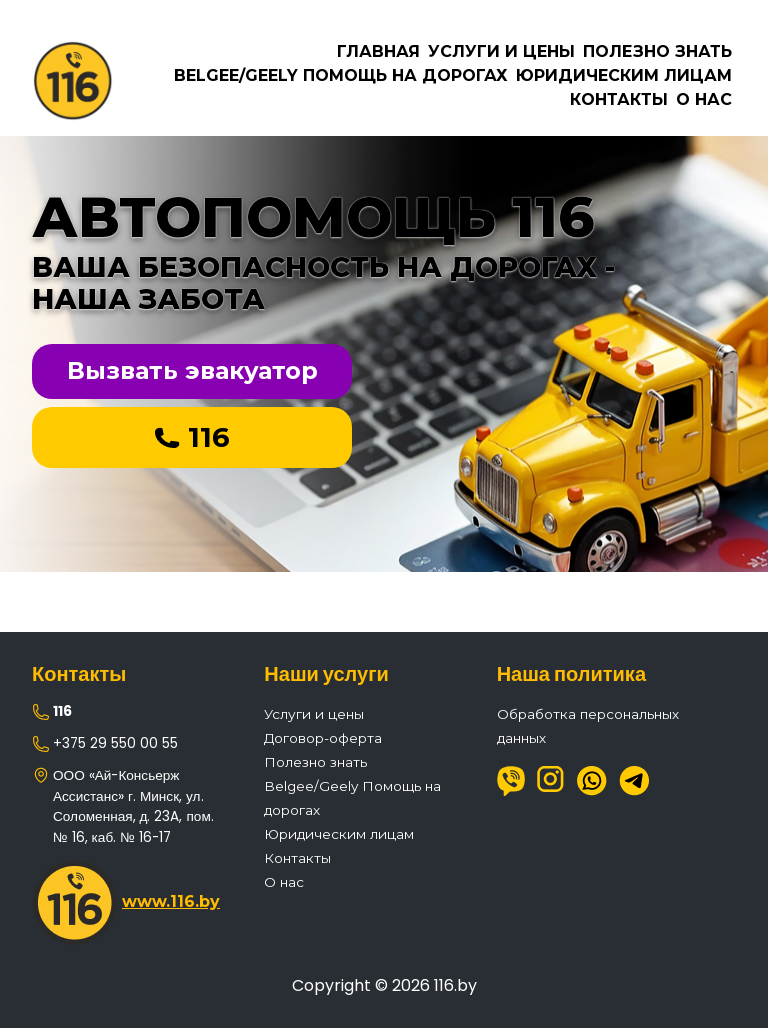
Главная (378, 51)
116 (192, 437)
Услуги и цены (501, 51)
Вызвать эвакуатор (192, 370)
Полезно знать (657, 51)
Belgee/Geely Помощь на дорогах (341, 75)
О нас (704, 99)
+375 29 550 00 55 (115, 743)
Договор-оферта (323, 738)
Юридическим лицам (624, 75)
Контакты (619, 99)
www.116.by (171, 901)
